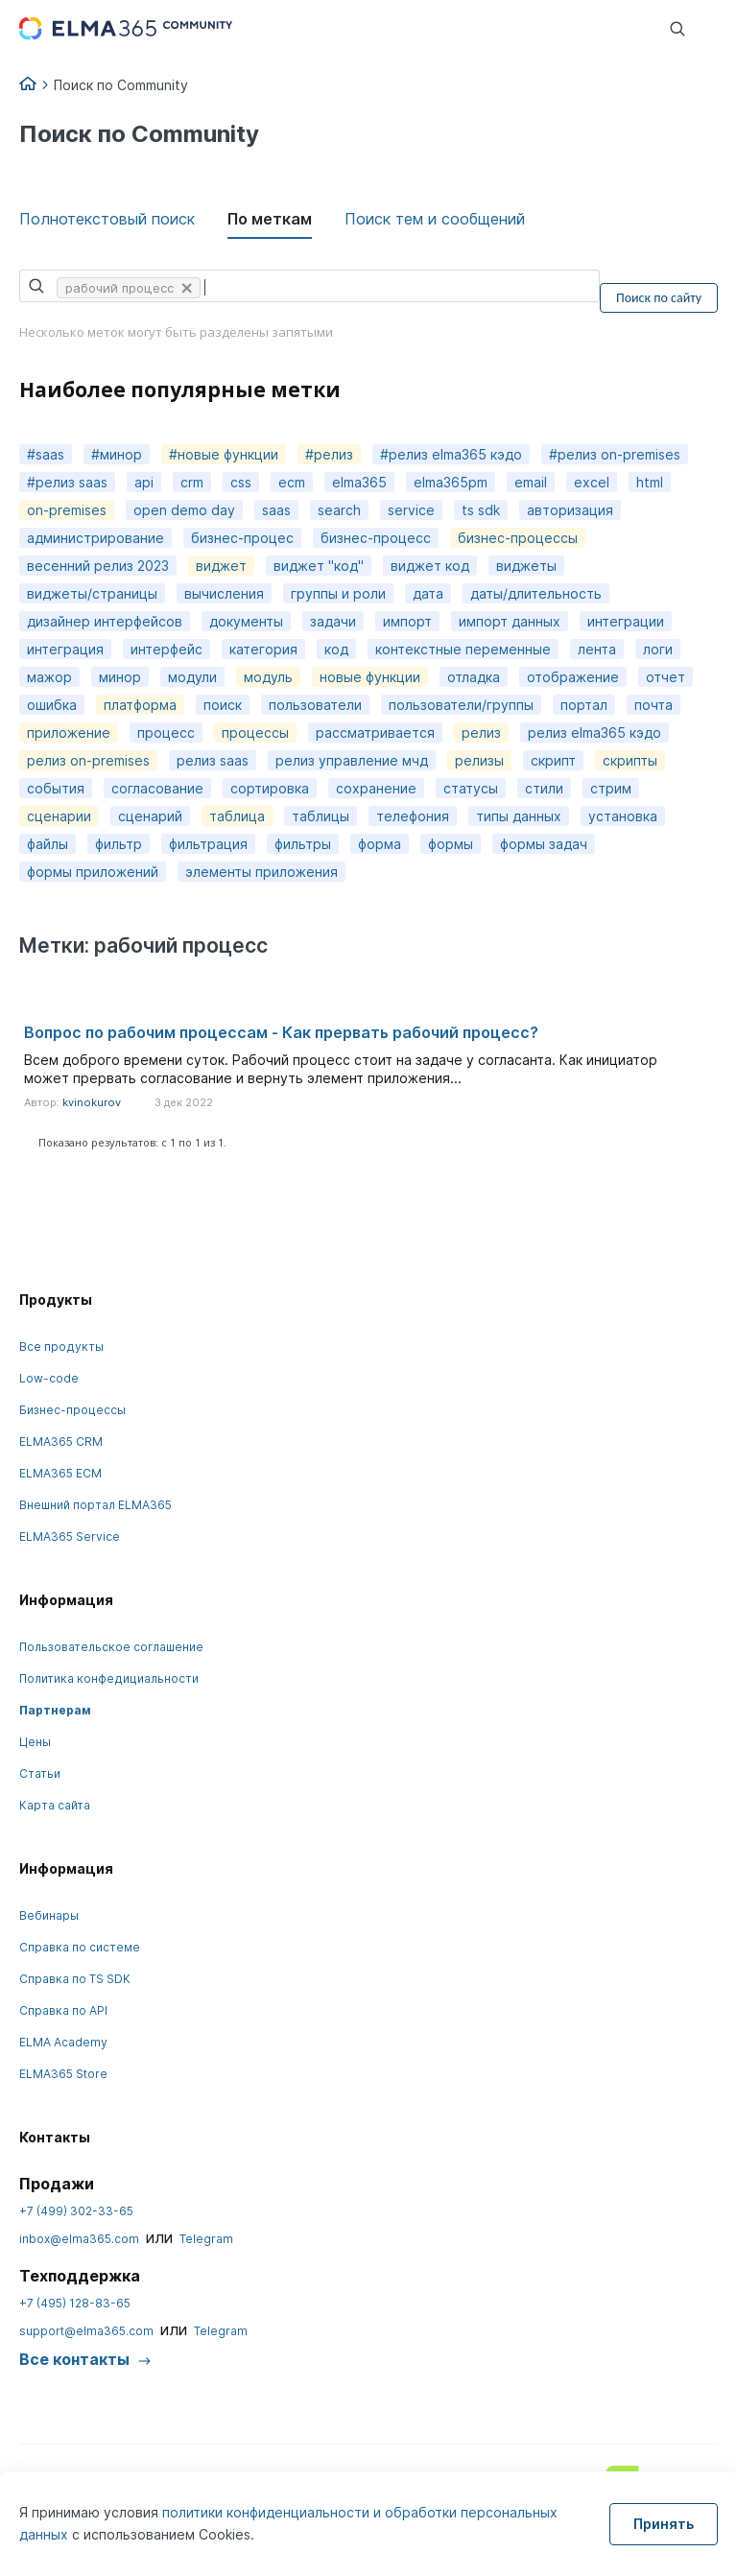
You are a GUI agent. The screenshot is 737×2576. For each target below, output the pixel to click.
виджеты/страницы (92, 593)
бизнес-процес (242, 538)
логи (658, 649)
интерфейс (166, 649)
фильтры (302, 844)
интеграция (65, 649)
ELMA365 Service (69, 1536)
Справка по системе (79, 1947)
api (144, 482)
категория (263, 649)
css (240, 482)
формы (450, 844)
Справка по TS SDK (75, 1979)
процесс (166, 732)
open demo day (184, 510)
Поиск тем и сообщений (435, 218)
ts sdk (481, 510)
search (339, 510)
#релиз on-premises (614, 454)
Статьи (39, 1773)
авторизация (570, 510)
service (411, 510)
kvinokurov (91, 1102)
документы (246, 621)
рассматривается (375, 732)
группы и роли (338, 593)
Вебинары (49, 1915)
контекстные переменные (463, 649)
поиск (222, 705)
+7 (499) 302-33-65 (76, 2211)
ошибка (52, 705)
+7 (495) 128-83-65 (75, 2303)
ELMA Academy (63, 2042)
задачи (333, 621)
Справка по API (63, 2010)
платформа (140, 705)
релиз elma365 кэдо (594, 732)
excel (591, 482)
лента (597, 649)
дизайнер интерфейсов (104, 621)
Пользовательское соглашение (111, 1647)
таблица (237, 816)
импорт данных (509, 621)
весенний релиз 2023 (98, 565)
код (336, 649)
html (649, 482)
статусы (470, 788)
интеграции (625, 621)
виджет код (430, 565)
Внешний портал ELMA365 (95, 1505)
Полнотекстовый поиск (107, 218)
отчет (665, 677)
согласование (157, 788)
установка (622, 816)
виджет (221, 565)
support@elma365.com (86, 2331)
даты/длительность (536, 593)
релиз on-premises (88, 760)
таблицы (320, 816)
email (530, 482)
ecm (291, 482)
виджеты (526, 565)
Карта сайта (54, 1805)
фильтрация (208, 844)
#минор (116, 454)
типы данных (518, 816)
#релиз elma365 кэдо (451, 454)
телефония (412, 816)
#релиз (329, 454)
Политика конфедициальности (109, 1678)
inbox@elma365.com (79, 2239)
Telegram (206, 2239)
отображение (573, 677)
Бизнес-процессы (72, 1410)
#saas (45, 454)
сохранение (376, 788)
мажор (49, 677)
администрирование (95, 538)
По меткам (269, 218)
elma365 (359, 482)
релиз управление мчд (351, 760)
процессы (255, 732)
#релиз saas (67, 482)
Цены (35, 1742)
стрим (610, 788)
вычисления (224, 593)
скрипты (630, 760)
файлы (47, 844)
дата (428, 593)
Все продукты (61, 1346)
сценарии (59, 816)
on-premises (67, 510)
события (55, 788)
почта (653, 705)
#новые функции (223, 454)
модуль (268, 677)
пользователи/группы (461, 705)
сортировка (269, 788)
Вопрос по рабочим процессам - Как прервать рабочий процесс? (281, 1032)
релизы (479, 760)
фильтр (118, 844)
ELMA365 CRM (61, 1441)
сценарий (150, 816)
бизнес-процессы (518, 538)
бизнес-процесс (376, 538)
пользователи (315, 705)
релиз (481, 732)
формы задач (543, 844)
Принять (663, 2524)
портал (583, 705)
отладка (473, 677)
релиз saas (213, 760)
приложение (68, 732)
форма (379, 844)
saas (276, 510)
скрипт (553, 760)
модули (192, 677)
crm (191, 482)
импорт (407, 621)
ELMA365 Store (63, 2074)
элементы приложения (261, 871)
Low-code (49, 1378)
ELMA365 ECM (60, 1473)
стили (544, 788)
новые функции (370, 677)
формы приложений (92, 871)
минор (120, 677)
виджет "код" (318, 565)
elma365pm (450, 482)
